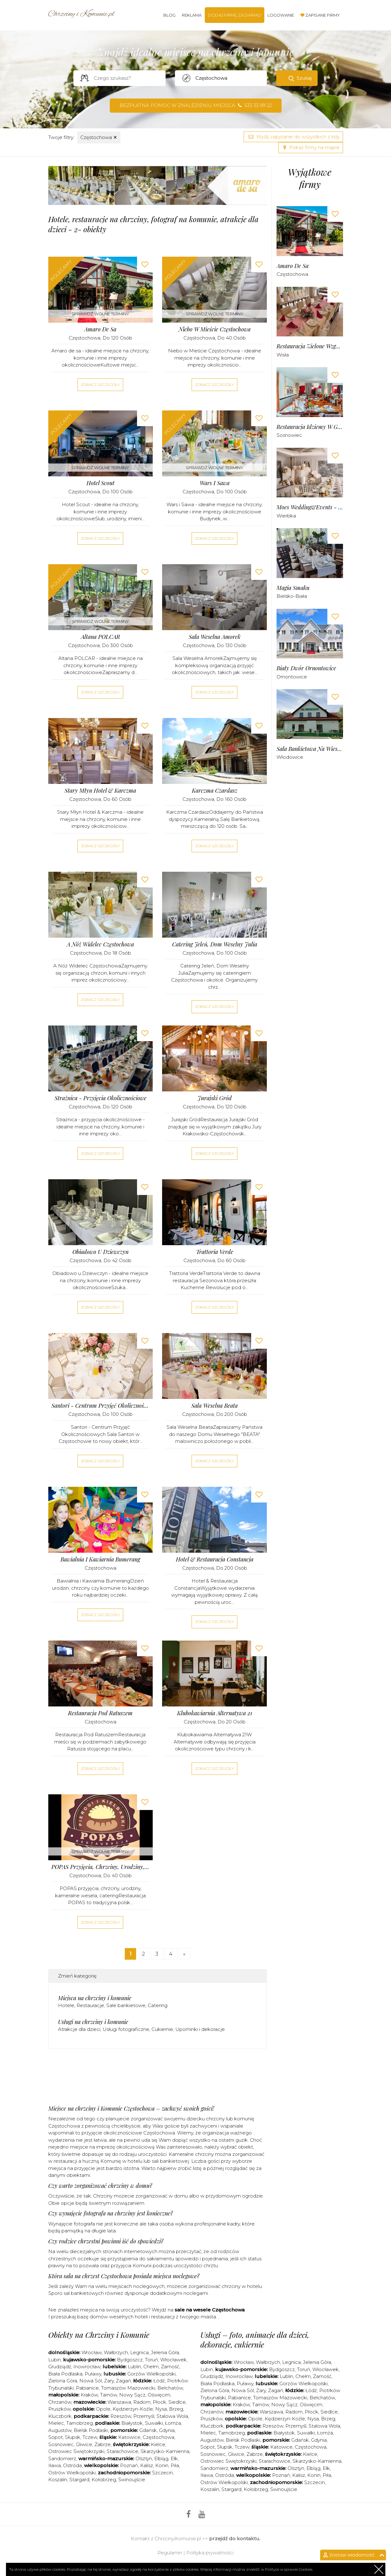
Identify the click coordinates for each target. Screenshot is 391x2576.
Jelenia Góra (165, 2352)
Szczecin (162, 2473)
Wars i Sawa (215, 483)
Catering (157, 2005)
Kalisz (146, 2465)
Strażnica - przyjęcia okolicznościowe (100, 1098)
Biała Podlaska (65, 2374)
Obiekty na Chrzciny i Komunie (98, 2335)
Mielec (56, 2423)
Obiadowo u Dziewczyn (100, 1252)
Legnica (139, 2352)
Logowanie (280, 15)
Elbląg (161, 2458)
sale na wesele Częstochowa (210, 2310)
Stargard (79, 2479)
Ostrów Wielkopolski (72, 2473)
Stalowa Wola (172, 2416)
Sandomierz (62, 2458)
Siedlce (177, 2402)
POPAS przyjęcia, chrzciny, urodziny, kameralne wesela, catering (100, 1867)
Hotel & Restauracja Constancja (214, 1559)
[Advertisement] (162, 2079)
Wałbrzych (116, 2352)
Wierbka (286, 516)
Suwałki (154, 2423)
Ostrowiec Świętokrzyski (76, 2451)
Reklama (192, 15)
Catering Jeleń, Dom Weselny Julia (214, 944)
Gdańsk (148, 2430)
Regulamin (169, 2553)
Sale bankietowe (125, 2005)
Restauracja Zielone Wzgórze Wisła (310, 346)
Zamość (170, 2367)
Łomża (173, 2423)
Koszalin (57, 2479)
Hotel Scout (100, 483)
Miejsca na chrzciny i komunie (94, 1998)
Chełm (151, 2367)
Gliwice (84, 2444)
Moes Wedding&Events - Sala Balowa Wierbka (310, 507)
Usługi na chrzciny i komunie (93, 2022)
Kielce (158, 2444)
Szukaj (304, 78)
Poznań (129, 2465)
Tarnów (108, 2395)
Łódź (159, 2381)
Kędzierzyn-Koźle (133, 2409)
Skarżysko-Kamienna (164, 2451)
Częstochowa (98, 137)
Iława (54, 2465)
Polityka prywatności (210, 2553)
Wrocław (92, 2352)
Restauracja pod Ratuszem (100, 1713)
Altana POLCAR (100, 636)
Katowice (129, 2437)
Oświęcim (159, 2395)
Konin (161, 2465)
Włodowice (290, 757)
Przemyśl (143, 2416)
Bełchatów (170, 2388)
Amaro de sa (100, 329)
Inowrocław (86, 2367)
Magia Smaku (293, 588)
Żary (109, 2381)
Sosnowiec (289, 435)
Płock (159, 2402)
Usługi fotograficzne (126, 2029)
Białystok (132, 2423)
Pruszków (59, 2409)
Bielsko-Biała (292, 596)
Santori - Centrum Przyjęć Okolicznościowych (100, 1405)
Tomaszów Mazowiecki (128, 2388)
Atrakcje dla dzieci (79, 2029)
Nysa (161, 2409)
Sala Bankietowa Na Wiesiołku (310, 748)
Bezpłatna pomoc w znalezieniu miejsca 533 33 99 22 (195, 105)
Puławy (93, 2374)
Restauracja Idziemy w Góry (310, 427)
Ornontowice (292, 677)
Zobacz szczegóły (100, 384)
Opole (103, 2409)
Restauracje (90, 2005)
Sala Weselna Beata (214, 1405)
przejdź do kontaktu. (234, 2538)
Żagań (123, 2381)
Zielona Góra (62, 2381)
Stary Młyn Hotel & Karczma (100, 790)
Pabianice (87, 2388)
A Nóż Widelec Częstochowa (100, 944)
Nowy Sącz (132, 2395)
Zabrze (102, 2444)
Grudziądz (59, 2367)
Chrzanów (59, 2402)
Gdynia (167, 2430)
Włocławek (173, 2360)
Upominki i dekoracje (200, 2029)
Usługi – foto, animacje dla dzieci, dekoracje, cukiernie (254, 2339)
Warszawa (119, 2402)
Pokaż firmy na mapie (311, 147)
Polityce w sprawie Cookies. (289, 2569)
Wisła (283, 355)
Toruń (151, 2360)
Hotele (66, 2005)
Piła (175, 2465)
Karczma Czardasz (214, 790)
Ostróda (72, 2465)
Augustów (59, 2430)
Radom (142, 2402)
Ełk (174, 2458)
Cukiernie (162, 2029)
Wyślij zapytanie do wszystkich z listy (293, 137)
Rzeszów (120, 2416)
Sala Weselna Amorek (214, 636)
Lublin (134, 2367)
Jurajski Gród (215, 1098)
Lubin (54, 2360)
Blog (169, 15)
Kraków (89, 2395)
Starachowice (122, 2451)
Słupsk (72, 2437)
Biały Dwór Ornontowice (306, 668)
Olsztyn (143, 2458)
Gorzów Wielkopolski (151, 2374)
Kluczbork (59, 2416)
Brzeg (176, 2409)
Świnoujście (131, 2479)
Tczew (89, 2437)
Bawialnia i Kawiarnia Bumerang (100, 1559)
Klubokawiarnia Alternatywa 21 (214, 1713)
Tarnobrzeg (79, 2423)
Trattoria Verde (214, 1252)
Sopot (55, 2437)
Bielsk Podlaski (91, 2430)
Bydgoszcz (130, 2360)
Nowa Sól (90, 2381)
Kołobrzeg (104, 2479)
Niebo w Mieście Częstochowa (215, 329)
